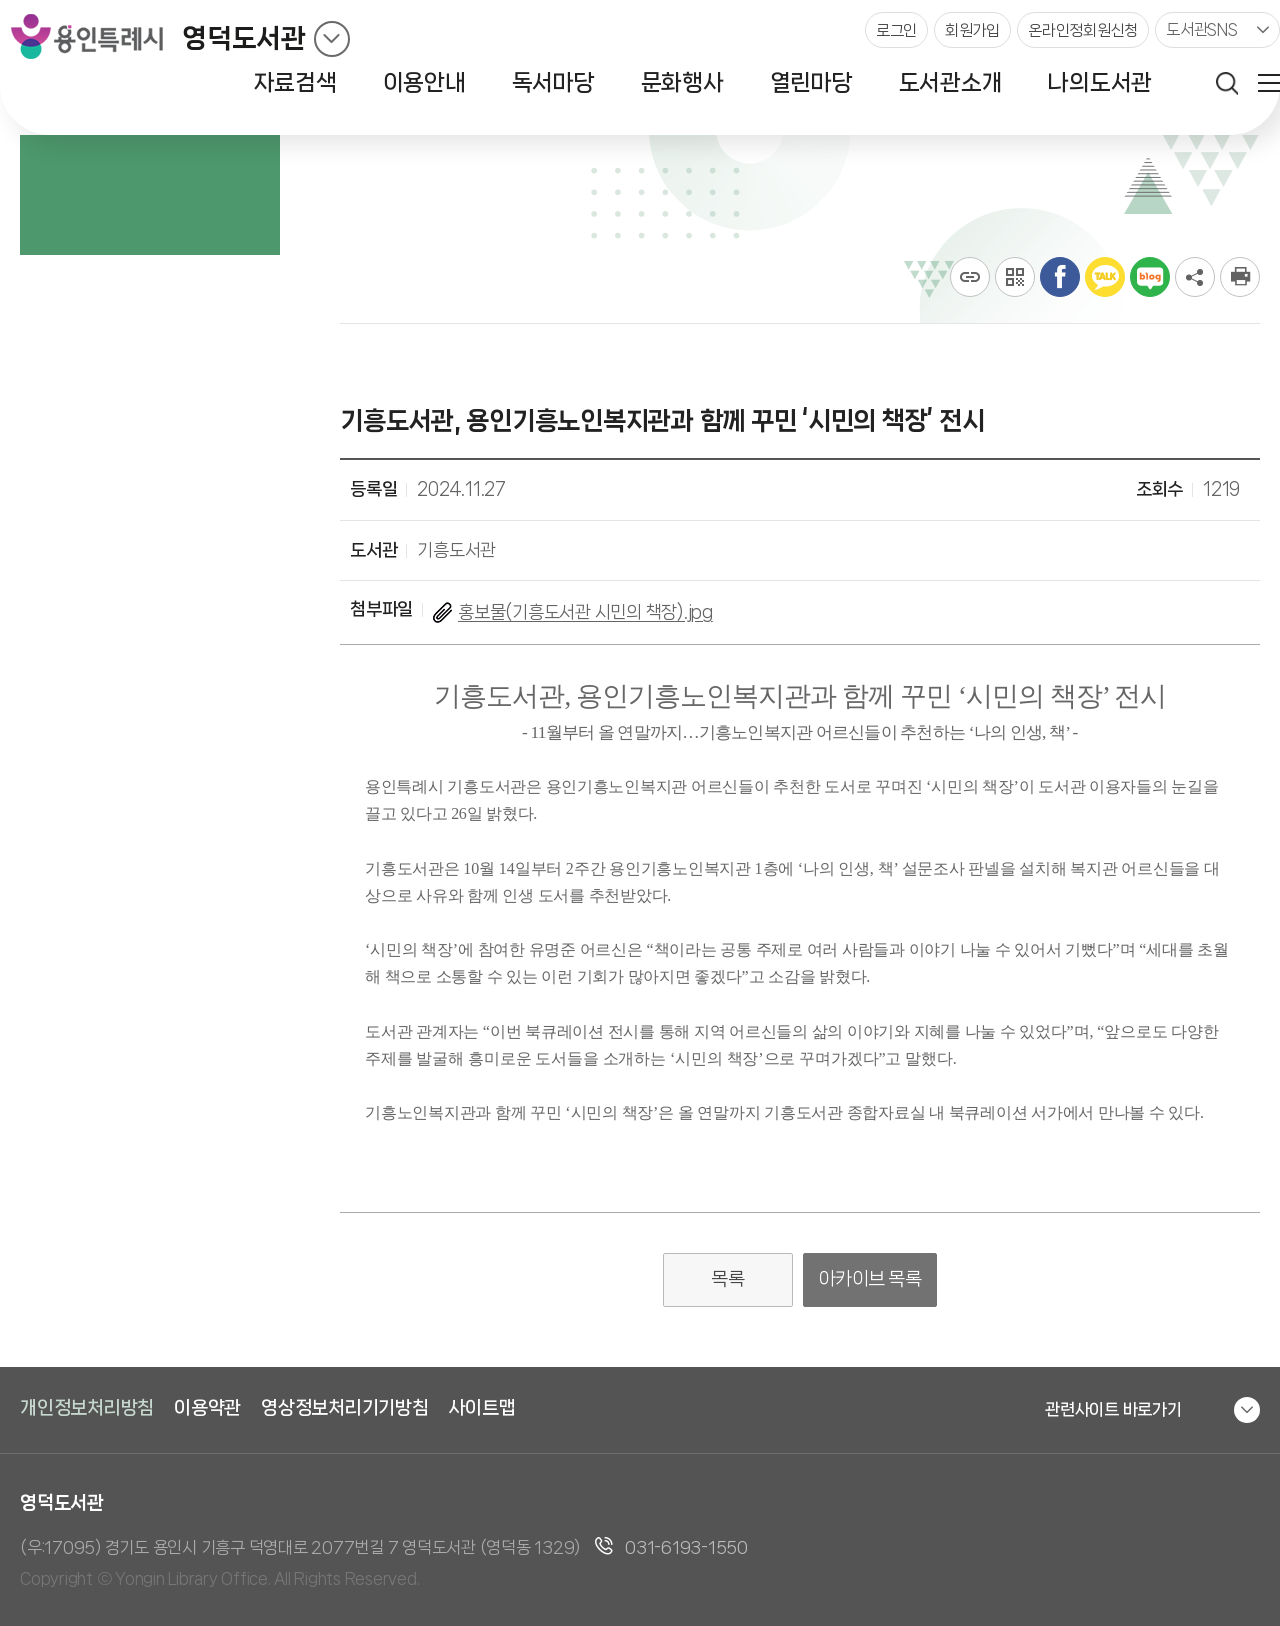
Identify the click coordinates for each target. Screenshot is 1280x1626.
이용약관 (207, 1408)
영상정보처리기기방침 (345, 1408)
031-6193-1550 (686, 1547)
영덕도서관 (244, 38)
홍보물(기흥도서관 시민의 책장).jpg (585, 612)
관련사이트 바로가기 (1113, 1409)
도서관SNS (1202, 29)
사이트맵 (482, 1408)
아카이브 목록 (870, 1279)
